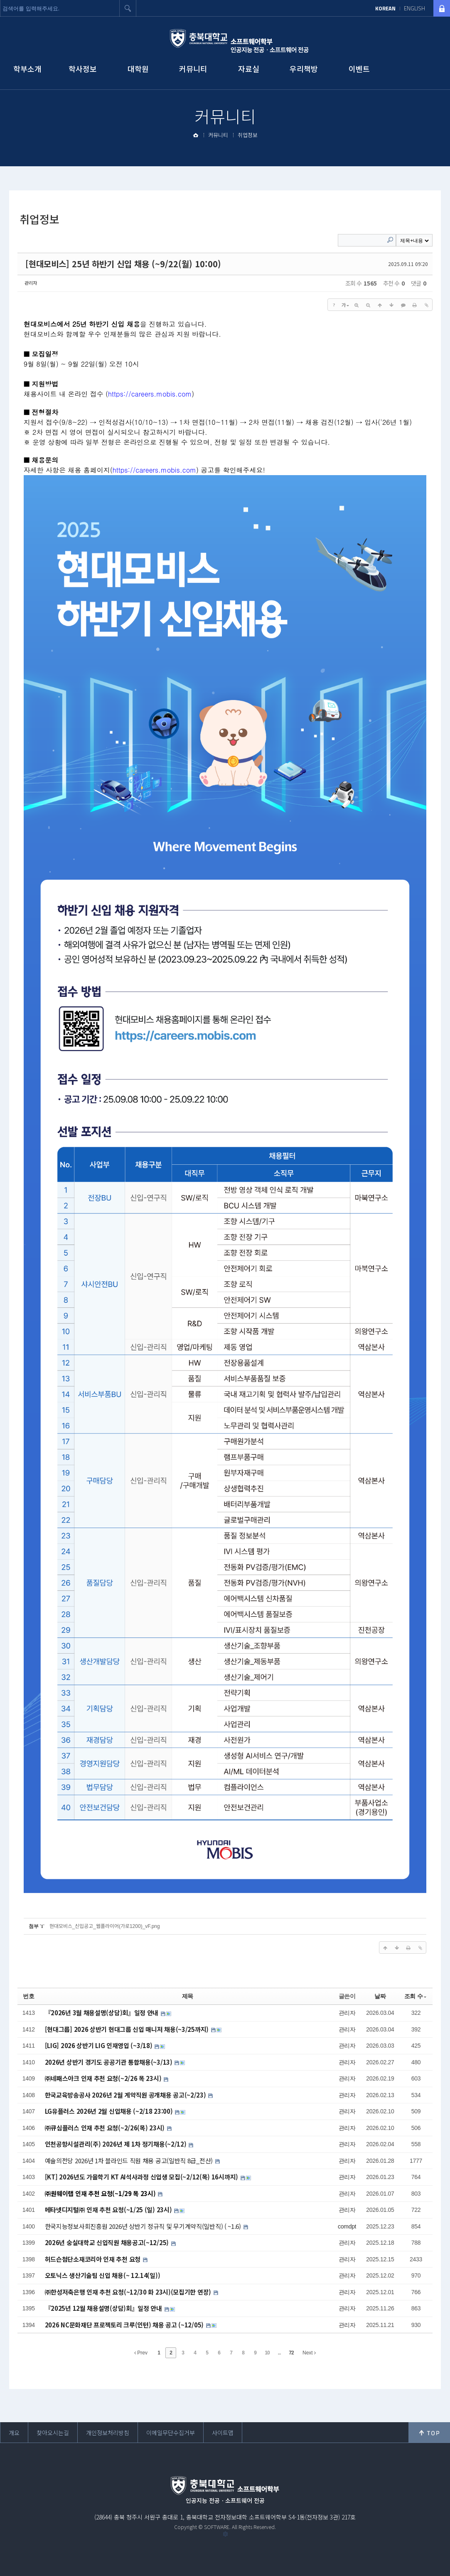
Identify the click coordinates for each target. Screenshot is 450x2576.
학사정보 (83, 68)
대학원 (138, 68)
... (279, 2353)
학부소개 (27, 68)
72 (291, 2353)
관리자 (31, 282)
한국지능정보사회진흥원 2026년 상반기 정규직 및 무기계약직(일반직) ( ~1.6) (144, 2226)
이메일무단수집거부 (170, 2432)
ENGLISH (414, 8)
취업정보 (248, 135)
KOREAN (385, 8)
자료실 (248, 68)
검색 (128, 8)
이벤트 (359, 68)
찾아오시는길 (53, 2432)
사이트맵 (223, 2432)
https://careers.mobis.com (150, 394)
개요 (14, 2432)
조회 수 (415, 1996)
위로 (429, 2432)
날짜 (380, 1996)
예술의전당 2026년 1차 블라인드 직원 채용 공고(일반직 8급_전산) (129, 2160)
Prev (141, 2353)
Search (390, 240)
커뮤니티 (193, 68)
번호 (28, 1996)
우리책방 (304, 68)
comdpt (347, 2226)
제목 (187, 1996)
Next (309, 2353)
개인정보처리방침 (107, 2432)
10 (267, 2353)
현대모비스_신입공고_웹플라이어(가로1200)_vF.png (104, 1926)
